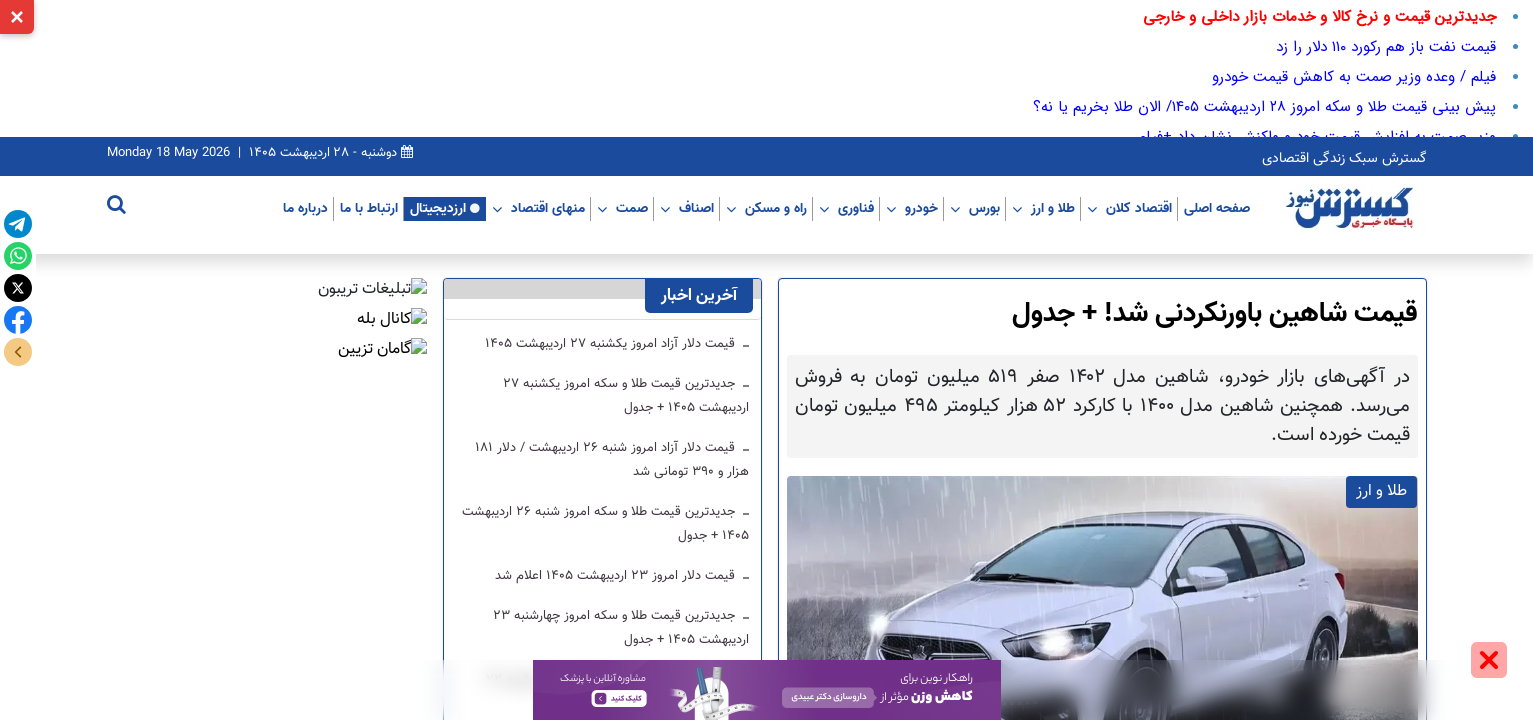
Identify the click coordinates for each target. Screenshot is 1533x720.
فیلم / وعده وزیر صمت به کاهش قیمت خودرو (1354, 77)
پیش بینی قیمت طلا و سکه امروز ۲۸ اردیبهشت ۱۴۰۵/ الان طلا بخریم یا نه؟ (1264, 107)
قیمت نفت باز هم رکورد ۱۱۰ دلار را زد (1386, 47)
